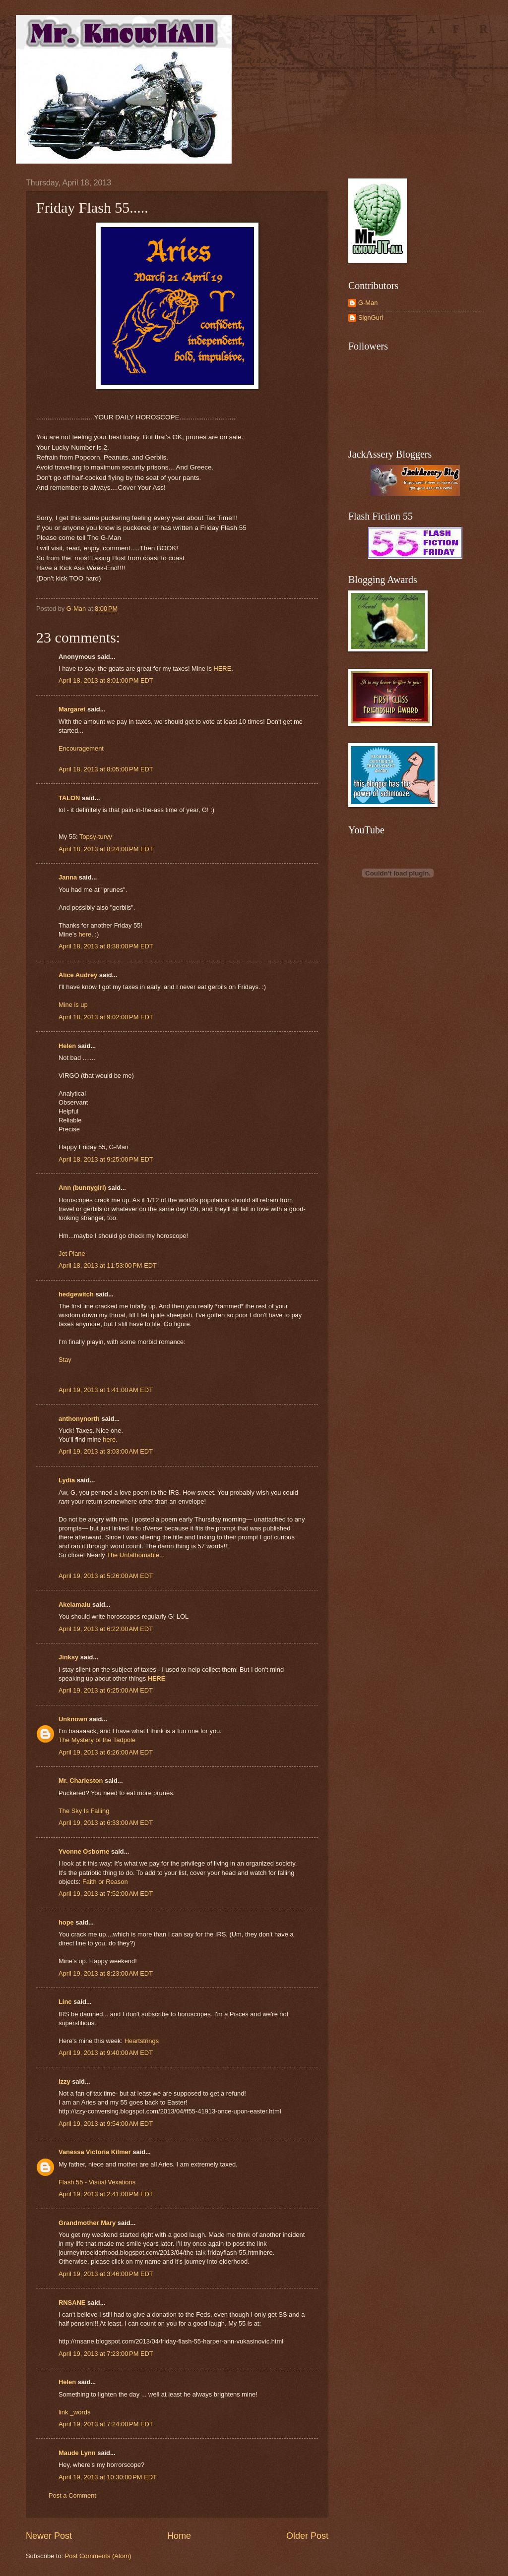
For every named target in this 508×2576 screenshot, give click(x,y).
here (84, 934)
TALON (69, 798)
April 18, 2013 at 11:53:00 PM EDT (108, 1265)
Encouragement (81, 748)
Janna (68, 877)
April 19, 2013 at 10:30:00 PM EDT (108, 2477)
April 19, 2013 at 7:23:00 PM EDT (106, 2353)
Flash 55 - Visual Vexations (97, 2182)
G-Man (368, 302)
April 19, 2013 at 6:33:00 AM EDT (106, 1822)
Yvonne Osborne (84, 1851)
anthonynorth (79, 1418)
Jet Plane (72, 1253)
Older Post (307, 2536)
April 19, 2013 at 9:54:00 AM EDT (106, 2123)
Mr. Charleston (81, 1780)
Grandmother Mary (87, 2222)
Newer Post (49, 2536)
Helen (67, 1046)
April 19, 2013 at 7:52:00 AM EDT (106, 1893)
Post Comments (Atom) (98, 2556)
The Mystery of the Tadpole (97, 1740)
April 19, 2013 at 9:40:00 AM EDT (106, 2052)
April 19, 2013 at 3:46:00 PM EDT (106, 2274)
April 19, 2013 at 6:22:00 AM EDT (106, 1629)
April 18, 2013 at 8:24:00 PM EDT (106, 849)
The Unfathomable (133, 1555)
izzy (64, 2081)
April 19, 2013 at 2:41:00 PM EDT (106, 2194)
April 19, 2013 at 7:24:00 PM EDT (106, 2424)
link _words (74, 2412)
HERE (222, 668)
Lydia (67, 1480)
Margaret (72, 709)
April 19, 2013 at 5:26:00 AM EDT (106, 1576)
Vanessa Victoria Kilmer (95, 2152)
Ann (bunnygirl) (82, 1187)
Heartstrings (142, 2041)
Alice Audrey (78, 975)
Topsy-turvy (95, 836)
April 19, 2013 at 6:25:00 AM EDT (106, 1690)
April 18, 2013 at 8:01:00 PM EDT (106, 680)
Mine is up (73, 1004)
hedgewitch (76, 1294)
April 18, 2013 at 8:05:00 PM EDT (106, 769)
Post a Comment (72, 2495)
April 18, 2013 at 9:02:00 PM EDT (106, 1017)
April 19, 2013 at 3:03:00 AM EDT (106, 1451)
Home (179, 2536)
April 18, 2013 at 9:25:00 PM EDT (106, 1159)
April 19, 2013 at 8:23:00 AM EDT (106, 1973)
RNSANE (72, 2302)
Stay (65, 1359)
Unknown (73, 1719)
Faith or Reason (105, 1881)
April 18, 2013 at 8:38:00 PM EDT (106, 946)
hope (66, 1922)
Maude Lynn (77, 2453)
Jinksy (68, 1657)
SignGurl (370, 317)
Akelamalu (74, 1604)
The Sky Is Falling (84, 1811)
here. (110, 1439)
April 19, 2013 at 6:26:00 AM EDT (106, 1752)
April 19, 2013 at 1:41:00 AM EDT (106, 1390)
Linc (65, 2001)
